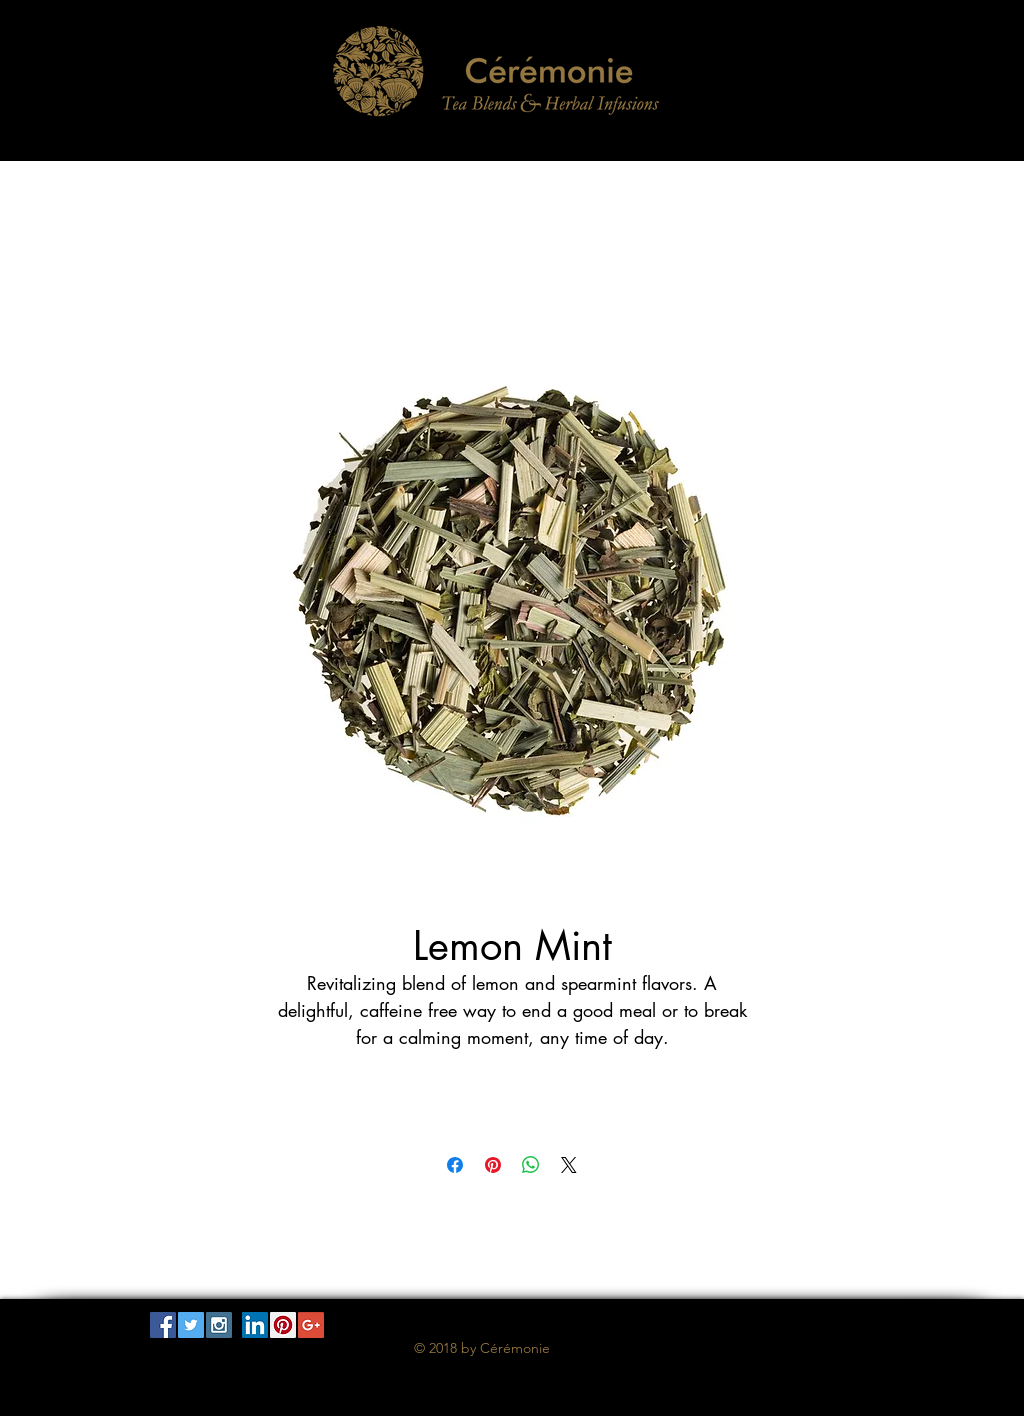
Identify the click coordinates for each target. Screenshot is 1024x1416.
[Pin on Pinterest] (493, 1165)
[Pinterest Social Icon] (283, 1325)
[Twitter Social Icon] (191, 1325)
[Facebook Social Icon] (163, 1325)
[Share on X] (569, 1165)
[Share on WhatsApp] (531, 1165)
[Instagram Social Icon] (219, 1325)
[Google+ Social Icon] (311, 1325)
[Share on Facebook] (455, 1165)
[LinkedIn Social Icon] (255, 1325)
